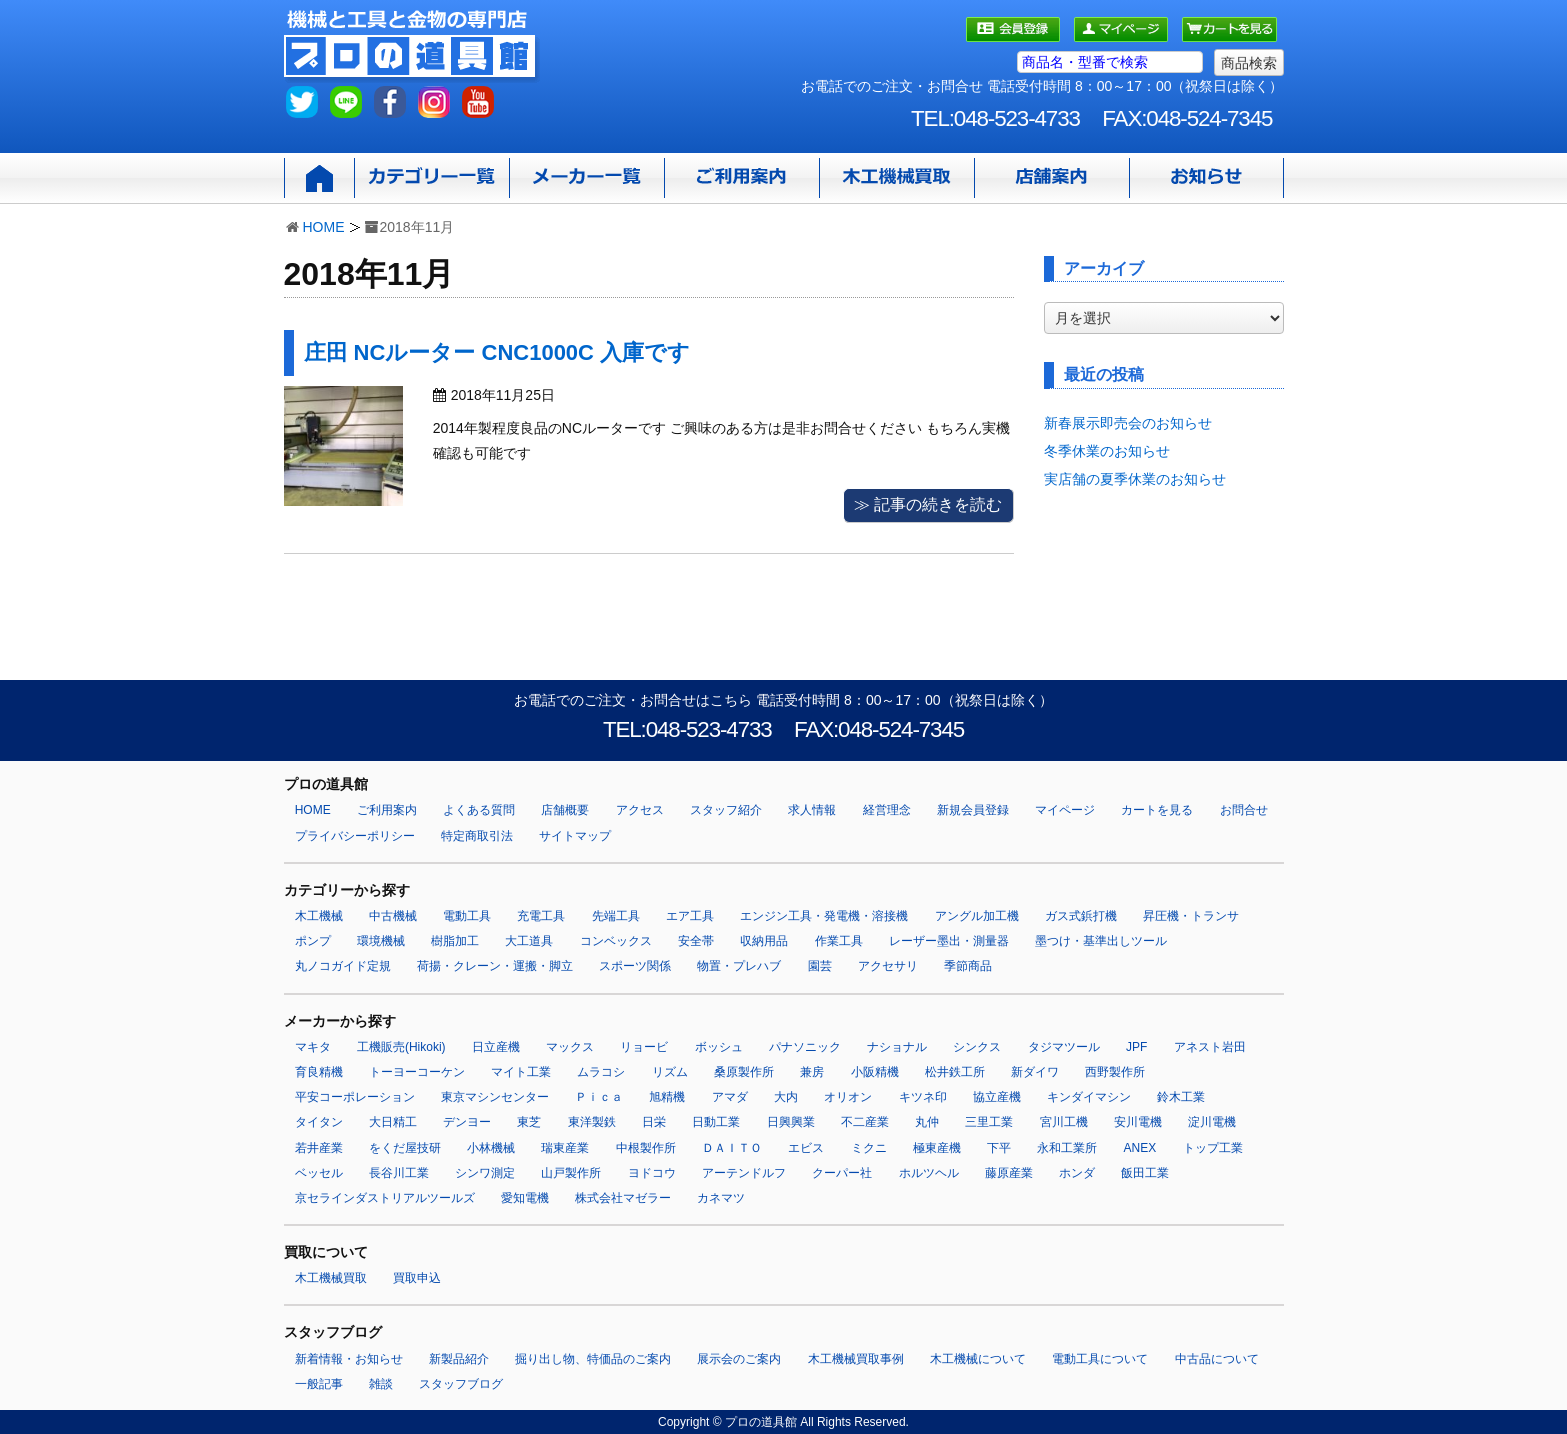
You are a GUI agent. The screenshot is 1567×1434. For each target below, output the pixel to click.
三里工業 (989, 1122)
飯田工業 (1145, 1173)
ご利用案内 (387, 810)
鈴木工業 (1181, 1097)
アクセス (640, 810)
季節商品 (968, 966)
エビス (806, 1148)
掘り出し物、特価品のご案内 (593, 1359)
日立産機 (496, 1047)
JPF (1136, 1047)
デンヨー (467, 1122)
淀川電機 (1212, 1122)
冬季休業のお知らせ (1107, 451)
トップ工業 (1213, 1148)
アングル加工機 (977, 916)
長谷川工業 (399, 1173)
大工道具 (529, 941)
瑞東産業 (565, 1148)
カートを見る (1157, 810)
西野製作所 (1115, 1072)
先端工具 (616, 916)
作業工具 (839, 941)
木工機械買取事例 (856, 1359)
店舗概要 (565, 810)
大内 (786, 1097)
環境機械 (381, 941)
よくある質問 (479, 810)
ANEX (1140, 1148)
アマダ (730, 1097)
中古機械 (393, 916)
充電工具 (541, 916)
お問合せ (1244, 810)
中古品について (1217, 1359)
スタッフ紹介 (726, 810)
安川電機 (1138, 1122)
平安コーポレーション (355, 1097)
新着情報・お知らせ (349, 1359)
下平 (999, 1148)
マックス (570, 1047)
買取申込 (417, 1278)
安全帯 (696, 941)
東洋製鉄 (592, 1122)
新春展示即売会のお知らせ (1128, 423)
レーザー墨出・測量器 (949, 941)
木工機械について (978, 1359)
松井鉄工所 (955, 1072)
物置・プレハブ (739, 966)
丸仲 (927, 1122)
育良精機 (319, 1072)
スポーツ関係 (635, 966)
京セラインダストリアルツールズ (385, 1198)
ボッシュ (719, 1047)
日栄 (654, 1122)
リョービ (644, 1047)
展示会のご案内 (739, 1359)
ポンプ (313, 941)
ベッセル (319, 1173)
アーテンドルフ (744, 1173)
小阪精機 (875, 1072)
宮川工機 (1064, 1122)
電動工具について (1100, 1359)
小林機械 (491, 1148)
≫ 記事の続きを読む (928, 504)
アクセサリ (888, 966)
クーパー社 (842, 1173)
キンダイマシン (1089, 1097)
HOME (324, 227)
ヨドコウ (652, 1173)
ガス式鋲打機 (1081, 916)
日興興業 (791, 1122)
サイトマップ (575, 836)
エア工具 (690, 916)
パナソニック (805, 1047)
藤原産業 (1009, 1173)
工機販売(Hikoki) (401, 1047)
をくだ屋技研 (405, 1148)
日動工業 (716, 1122)
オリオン (848, 1097)
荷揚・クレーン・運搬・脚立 (495, 966)
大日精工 (393, 1122)
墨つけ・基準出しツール (1101, 941)
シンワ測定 (485, 1173)
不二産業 (865, 1122)
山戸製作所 (571, 1173)
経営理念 (887, 810)
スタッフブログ (461, 1384)
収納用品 (764, 941)
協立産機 (997, 1097)
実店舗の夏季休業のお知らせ (1135, 479)
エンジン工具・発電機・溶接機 (824, 916)
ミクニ (869, 1148)
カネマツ (721, 1198)
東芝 (529, 1122)
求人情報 (812, 810)
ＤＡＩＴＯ (732, 1148)
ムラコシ (601, 1072)
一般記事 (319, 1384)
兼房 (812, 1072)
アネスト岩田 (1210, 1047)
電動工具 (467, 916)
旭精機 (667, 1097)
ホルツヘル (929, 1173)
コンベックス (616, 941)
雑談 (381, 1384)
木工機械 (319, 916)
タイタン (319, 1122)
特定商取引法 (477, 836)
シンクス (977, 1047)
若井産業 (319, 1148)
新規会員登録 (973, 810)
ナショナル (897, 1047)
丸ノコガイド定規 (343, 966)
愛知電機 (525, 1198)
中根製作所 (646, 1148)
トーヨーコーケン (417, 1072)
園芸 (820, 966)
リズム (670, 1072)
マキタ (313, 1047)
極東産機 (937, 1148)
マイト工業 (521, 1072)
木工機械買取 (331, 1278)
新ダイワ (1035, 1072)
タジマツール (1064, 1047)
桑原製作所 (744, 1072)
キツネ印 (923, 1097)
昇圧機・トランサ (1191, 916)
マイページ (1065, 810)
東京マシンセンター (495, 1097)
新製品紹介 (459, 1359)
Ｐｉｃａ (599, 1097)
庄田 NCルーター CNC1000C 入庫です (497, 352)
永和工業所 (1067, 1148)
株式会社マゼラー (623, 1198)
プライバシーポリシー (355, 836)
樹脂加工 (455, 941)
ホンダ (1077, 1173)
